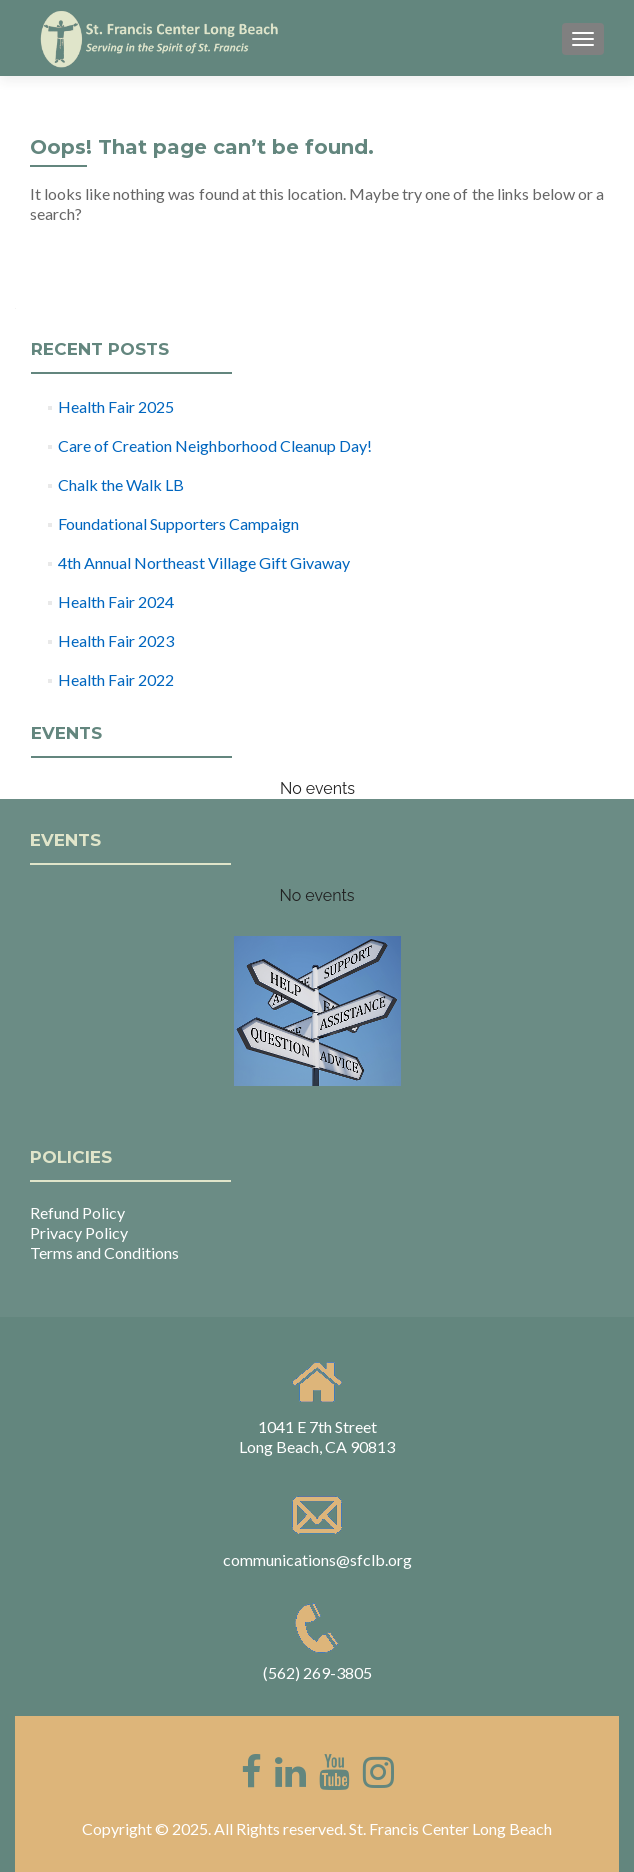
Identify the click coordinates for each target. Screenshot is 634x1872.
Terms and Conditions (104, 1252)
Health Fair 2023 (116, 640)
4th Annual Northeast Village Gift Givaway (204, 562)
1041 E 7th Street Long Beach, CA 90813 (317, 1436)
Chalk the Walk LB (121, 484)
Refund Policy (77, 1212)
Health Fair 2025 (116, 406)
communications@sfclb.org (317, 1559)
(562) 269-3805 (317, 1672)
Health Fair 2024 (116, 601)
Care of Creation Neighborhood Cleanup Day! (215, 445)
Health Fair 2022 (116, 679)
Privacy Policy (79, 1232)
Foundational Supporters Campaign (178, 523)
